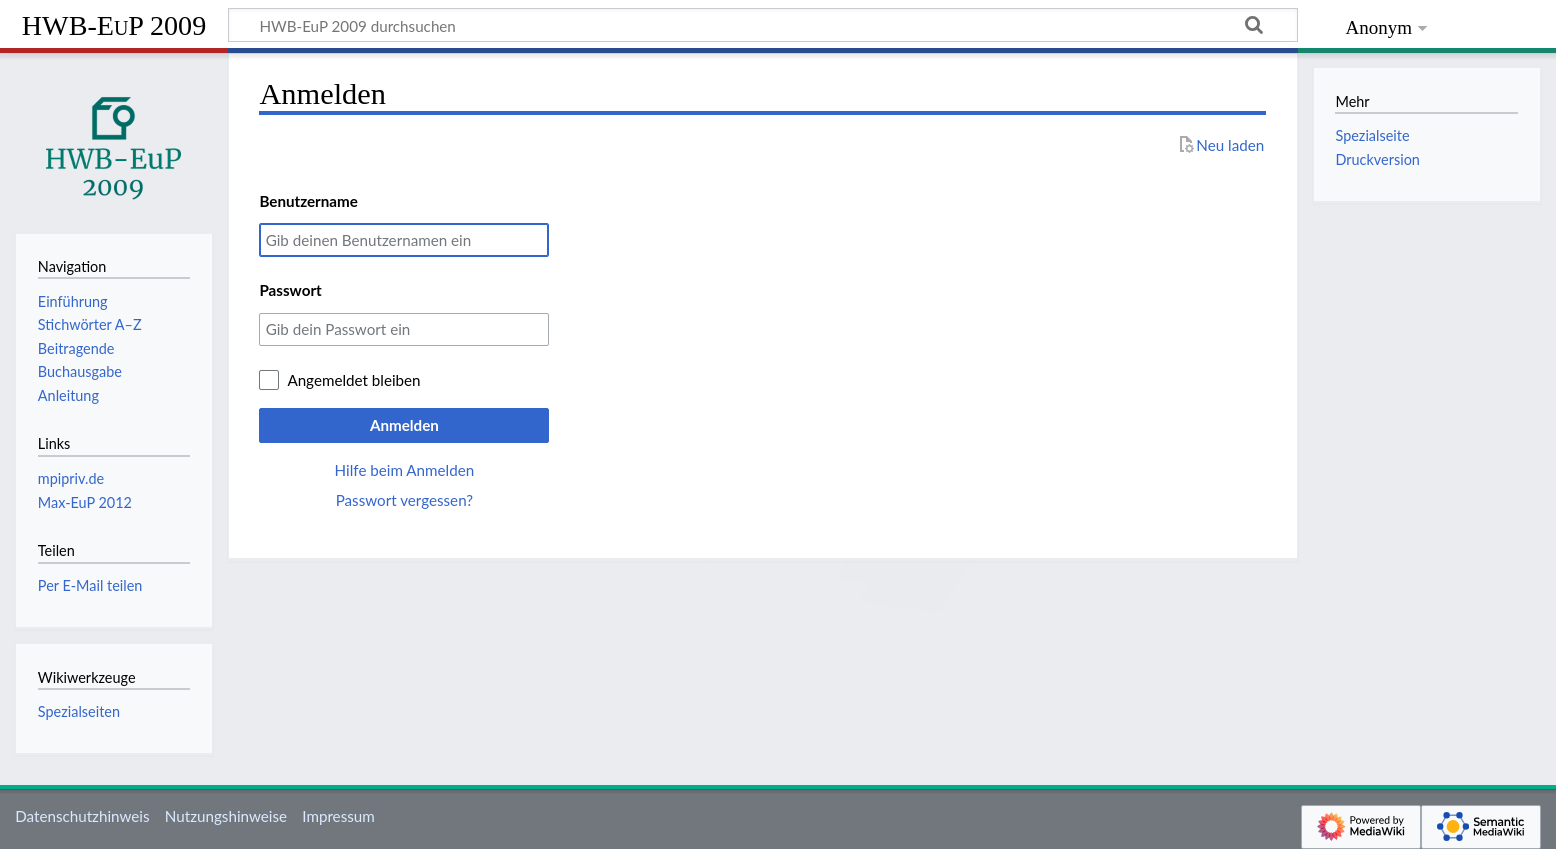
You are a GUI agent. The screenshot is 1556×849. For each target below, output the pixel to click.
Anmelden (404, 425)
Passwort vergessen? (404, 500)
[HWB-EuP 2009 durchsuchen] (763, 25)
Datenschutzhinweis (82, 816)
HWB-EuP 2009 (114, 25)
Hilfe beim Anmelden (405, 470)
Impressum (338, 816)
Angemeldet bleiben (353, 380)
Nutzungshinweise (226, 816)
